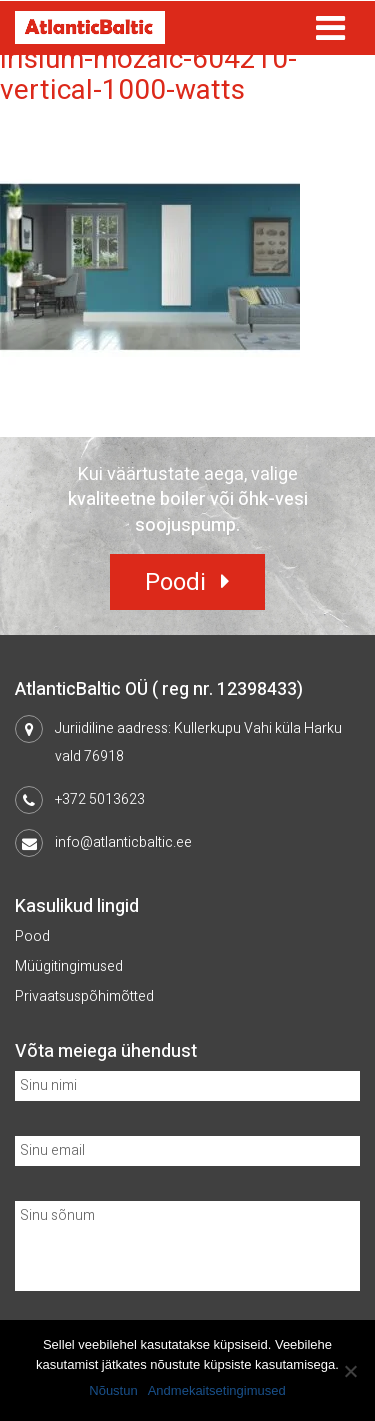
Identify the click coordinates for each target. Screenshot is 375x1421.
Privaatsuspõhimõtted (84, 996)
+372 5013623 (100, 799)
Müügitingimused (69, 966)
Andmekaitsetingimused (217, 1390)
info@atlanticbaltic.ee (123, 842)
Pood (32, 936)
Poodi (175, 582)
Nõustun (113, 1390)
